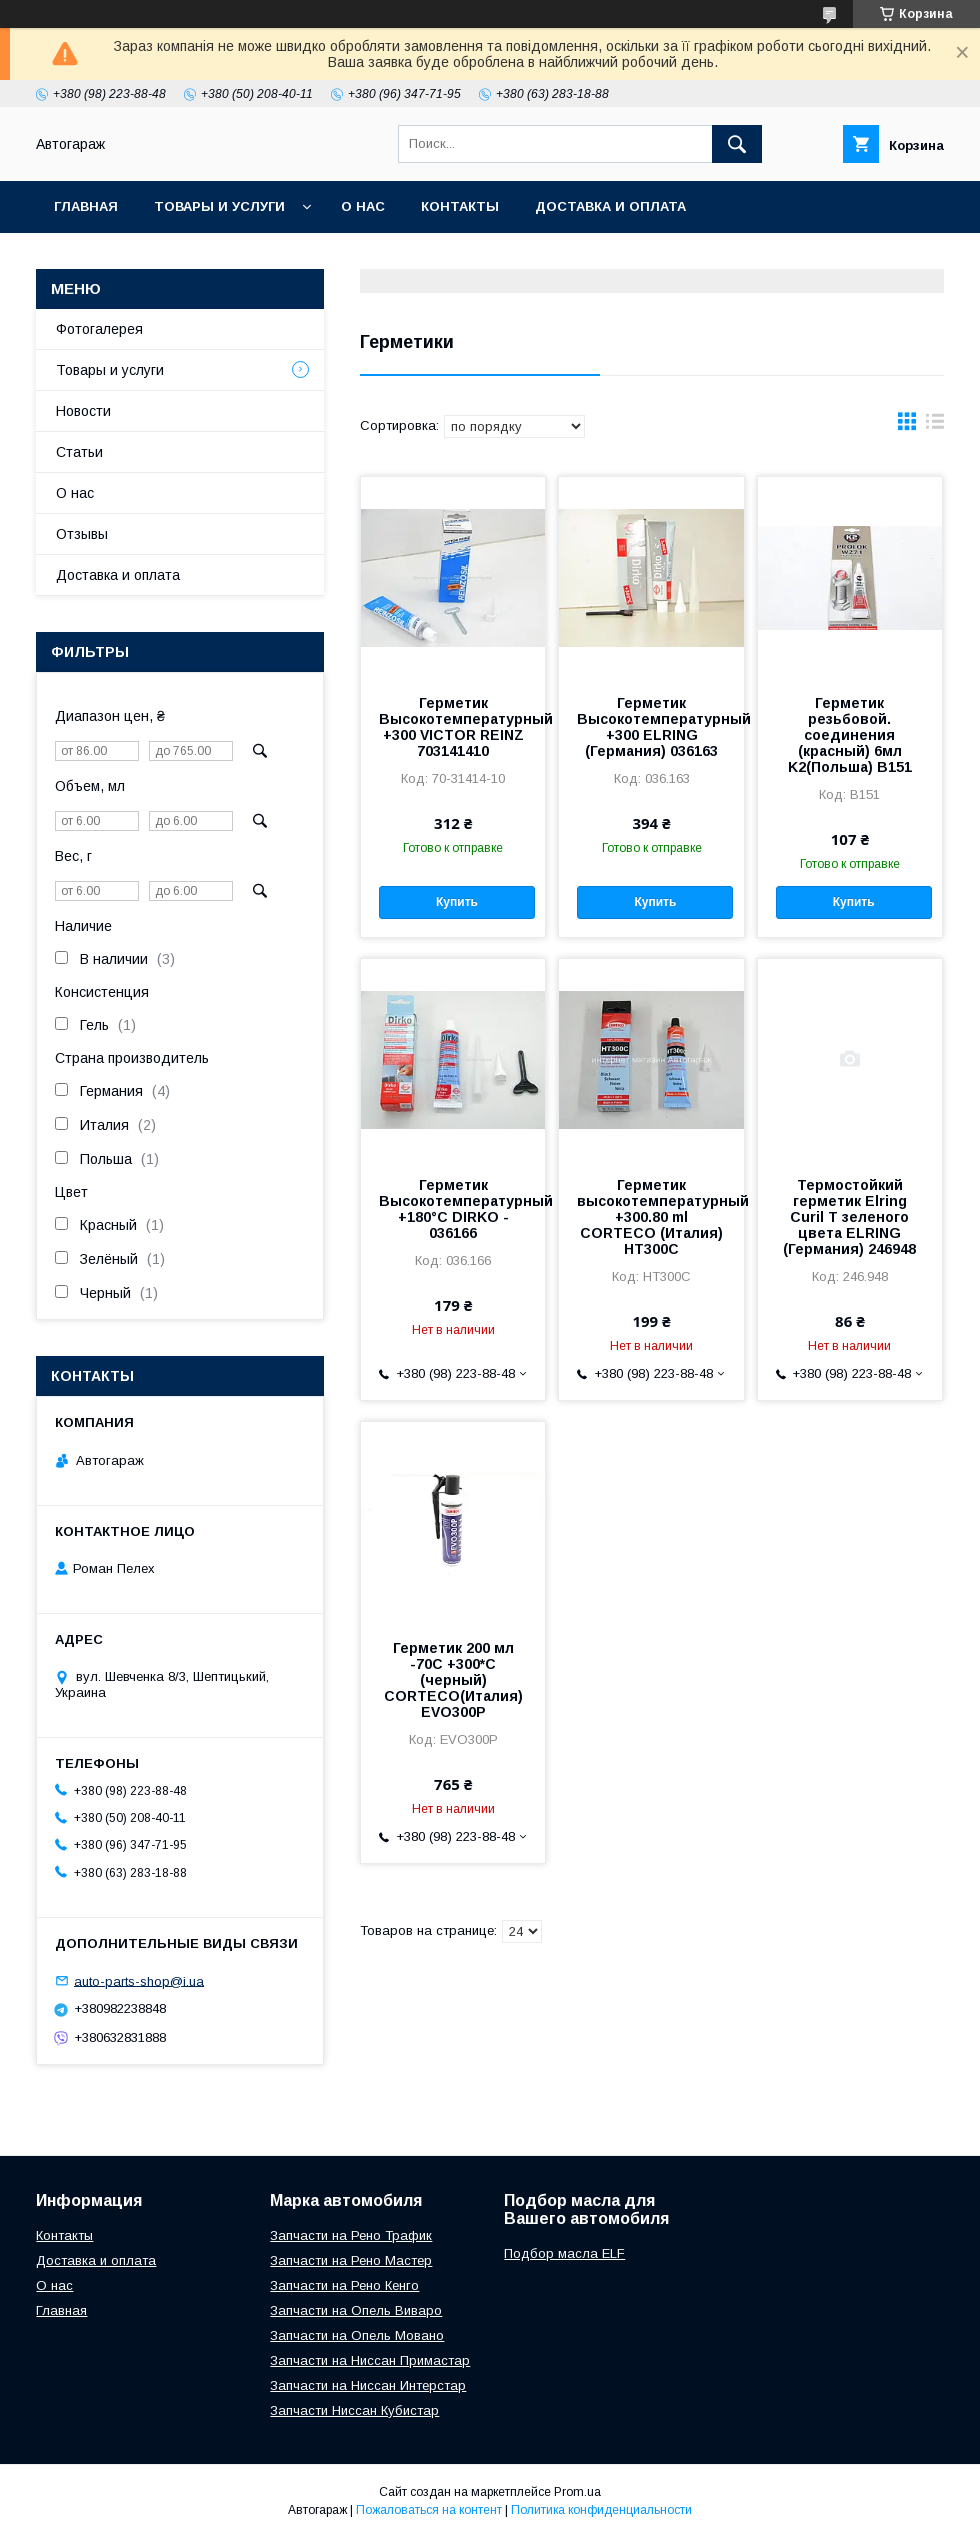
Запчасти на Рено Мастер (351, 2260)
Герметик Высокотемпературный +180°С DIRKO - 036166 (453, 1209)
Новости (83, 411)
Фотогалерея (99, 329)
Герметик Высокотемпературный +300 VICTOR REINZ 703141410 (453, 727)
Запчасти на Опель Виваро (356, 2310)
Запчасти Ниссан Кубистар (354, 2410)
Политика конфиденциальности (601, 2510)
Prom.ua (577, 2492)
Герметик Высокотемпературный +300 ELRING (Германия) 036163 (651, 727)
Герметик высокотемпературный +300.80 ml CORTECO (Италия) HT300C (651, 1217)
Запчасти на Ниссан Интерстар (368, 2385)
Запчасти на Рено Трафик (351, 2235)
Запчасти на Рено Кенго (344, 2285)
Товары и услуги (219, 206)
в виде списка (935, 426)
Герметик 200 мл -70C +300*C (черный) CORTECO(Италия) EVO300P (453, 1680)
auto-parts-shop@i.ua (139, 1980)
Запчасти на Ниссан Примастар (370, 2360)
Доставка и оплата (610, 206)
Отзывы (82, 534)
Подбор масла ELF (564, 2253)
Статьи (79, 452)
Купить (457, 902)
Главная (86, 206)
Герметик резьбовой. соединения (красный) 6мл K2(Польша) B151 (850, 735)
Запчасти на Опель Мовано (357, 2335)
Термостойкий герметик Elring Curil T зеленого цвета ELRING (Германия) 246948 (849, 1217)
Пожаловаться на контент (429, 2510)
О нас (363, 206)
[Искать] (737, 144)
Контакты (460, 206)
